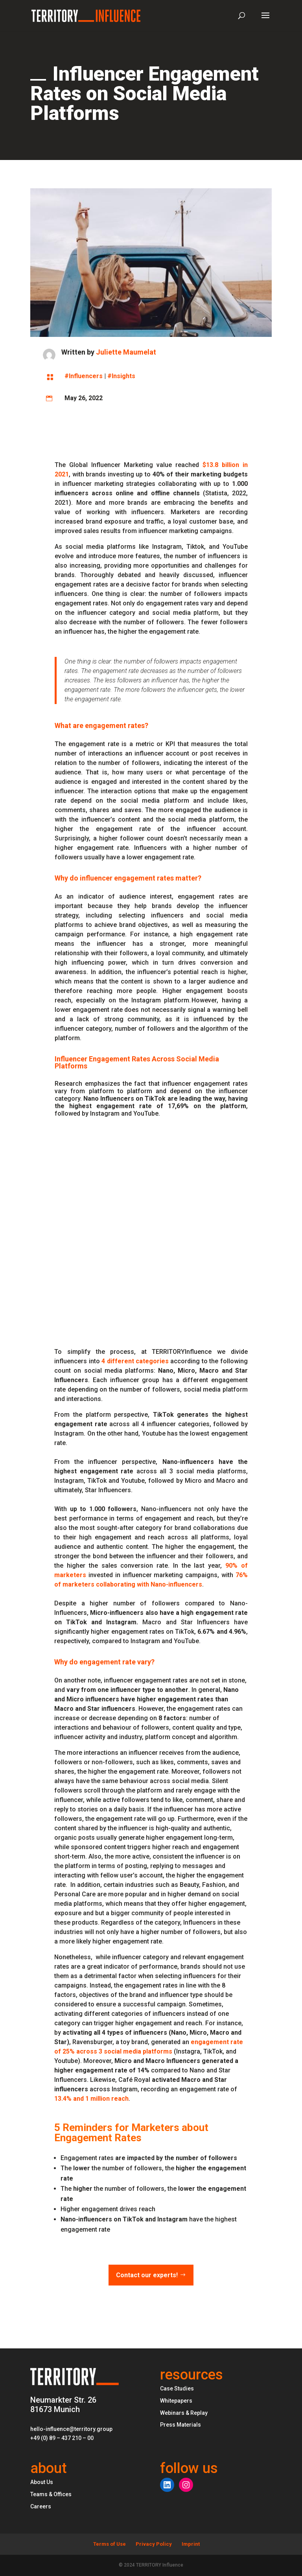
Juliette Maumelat (126, 352)
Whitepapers (176, 2401)
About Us (41, 2482)
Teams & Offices (51, 2494)
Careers (40, 2506)
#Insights (121, 376)
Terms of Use (109, 2544)
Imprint (191, 2544)
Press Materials (180, 2425)
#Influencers (83, 376)
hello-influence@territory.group (71, 2429)
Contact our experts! (147, 2275)
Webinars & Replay (184, 2413)
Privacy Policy (154, 2544)
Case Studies (177, 2388)
